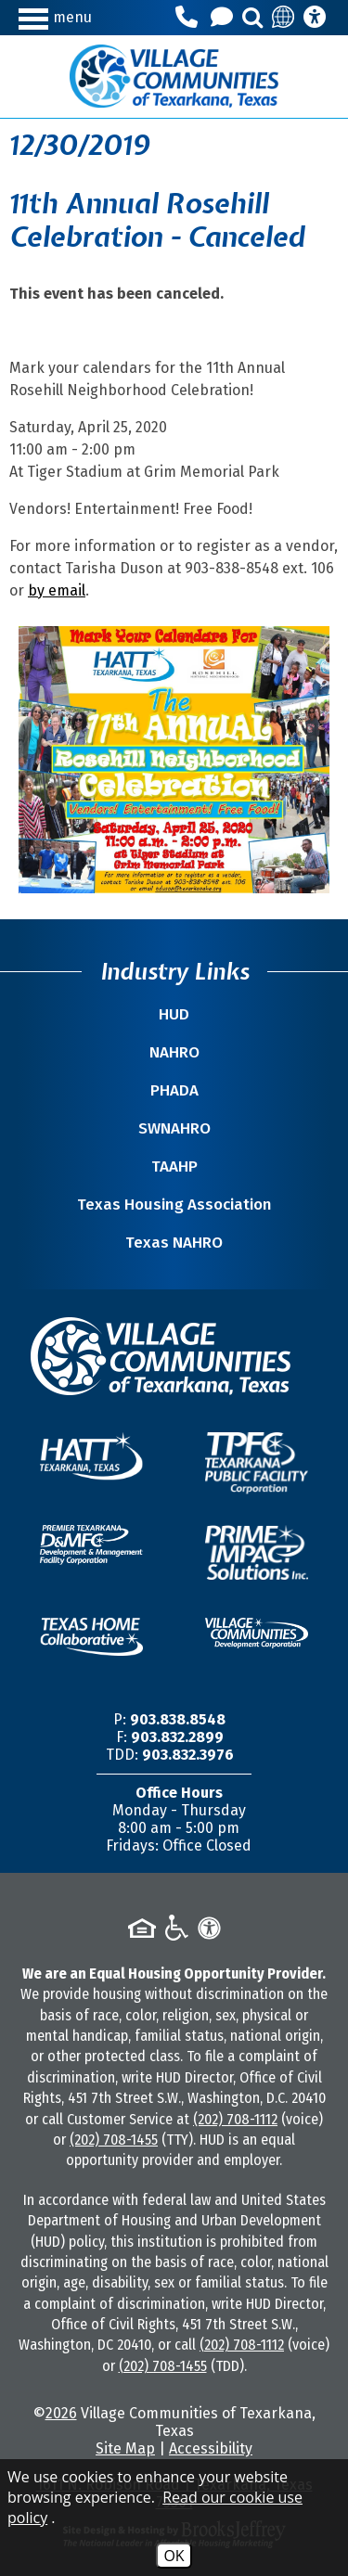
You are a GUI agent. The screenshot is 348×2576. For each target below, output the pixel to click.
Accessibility (210, 2448)
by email (56, 590)
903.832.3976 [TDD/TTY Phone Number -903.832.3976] (188, 1754)
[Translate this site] (284, 18)
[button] (58, 17)
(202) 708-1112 (235, 2119)
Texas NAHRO (174, 1242)
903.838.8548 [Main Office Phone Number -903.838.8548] (178, 1719)
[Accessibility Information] (314, 18)
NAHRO (174, 1052)
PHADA (174, 1090)
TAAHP (174, 1166)
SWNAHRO (174, 1128)
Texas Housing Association (174, 1204)
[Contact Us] (224, 18)
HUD (174, 1014)
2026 (61, 2413)
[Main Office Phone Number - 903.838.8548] (189, 18)
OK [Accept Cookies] (173, 2555)
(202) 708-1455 (114, 2139)
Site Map (125, 2448)
